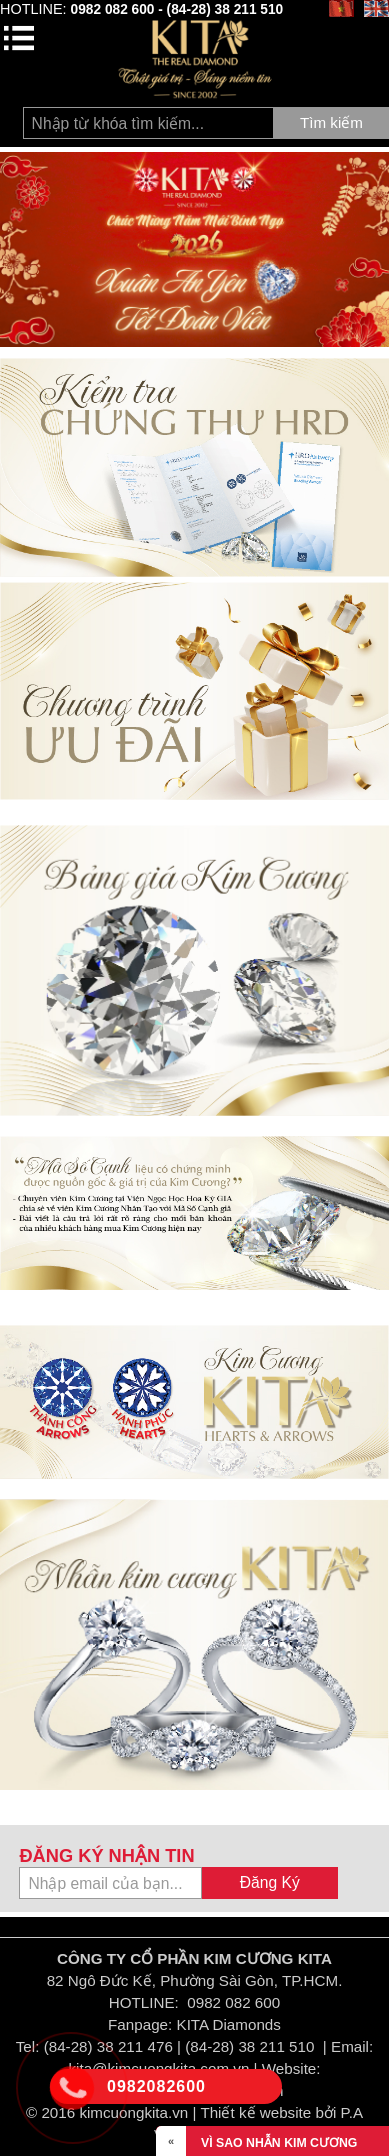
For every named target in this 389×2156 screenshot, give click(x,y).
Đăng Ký (270, 1882)
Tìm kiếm (331, 122)
